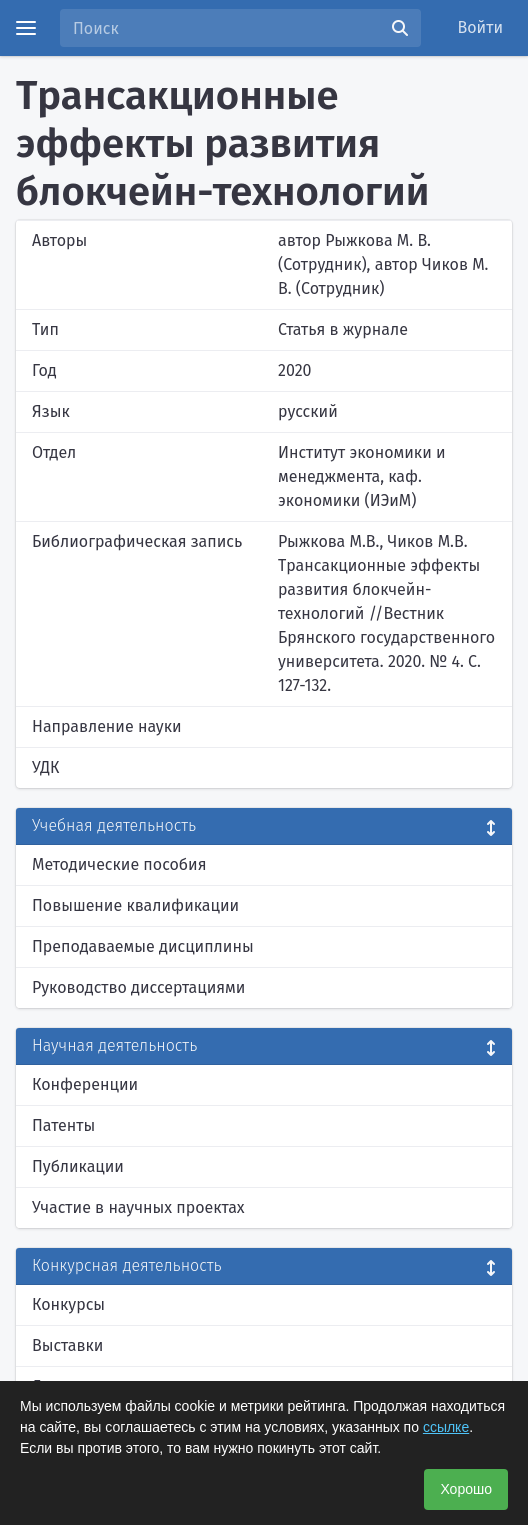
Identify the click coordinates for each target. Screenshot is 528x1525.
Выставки (67, 1345)
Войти (481, 27)
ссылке (446, 1427)
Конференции (85, 1084)
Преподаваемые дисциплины (143, 946)
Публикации (78, 1166)
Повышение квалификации (135, 905)
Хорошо (466, 1489)
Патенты (63, 1125)
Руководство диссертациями (138, 987)
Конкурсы (68, 1304)
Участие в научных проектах (138, 1207)
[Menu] (26, 28)
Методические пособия (119, 864)
